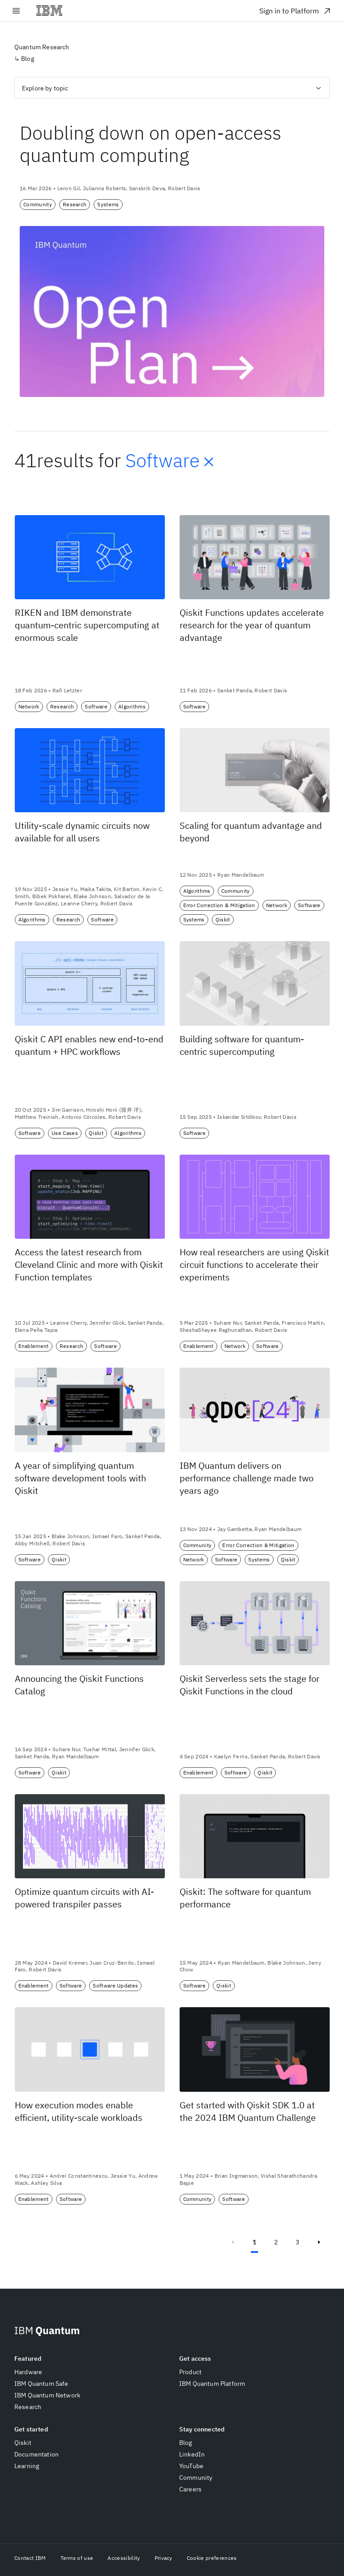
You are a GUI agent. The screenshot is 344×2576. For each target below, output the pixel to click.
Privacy (163, 2558)
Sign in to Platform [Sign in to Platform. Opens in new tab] (295, 11)
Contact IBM (30, 2558)
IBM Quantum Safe (41, 2384)
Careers (190, 2489)
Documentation (36, 2454)
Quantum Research (41, 47)
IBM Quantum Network (47, 2395)
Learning (26, 2466)
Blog (185, 2443)
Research (27, 2407)
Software (171, 460)
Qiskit (22, 2443)
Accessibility (124, 2558)
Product (190, 2372)
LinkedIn (192, 2454)
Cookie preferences (212, 2558)
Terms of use (77, 2558)
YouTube (191, 2466)
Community (195, 2478)
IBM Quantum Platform (212, 2384)
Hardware (28, 2372)
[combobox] (172, 87)
